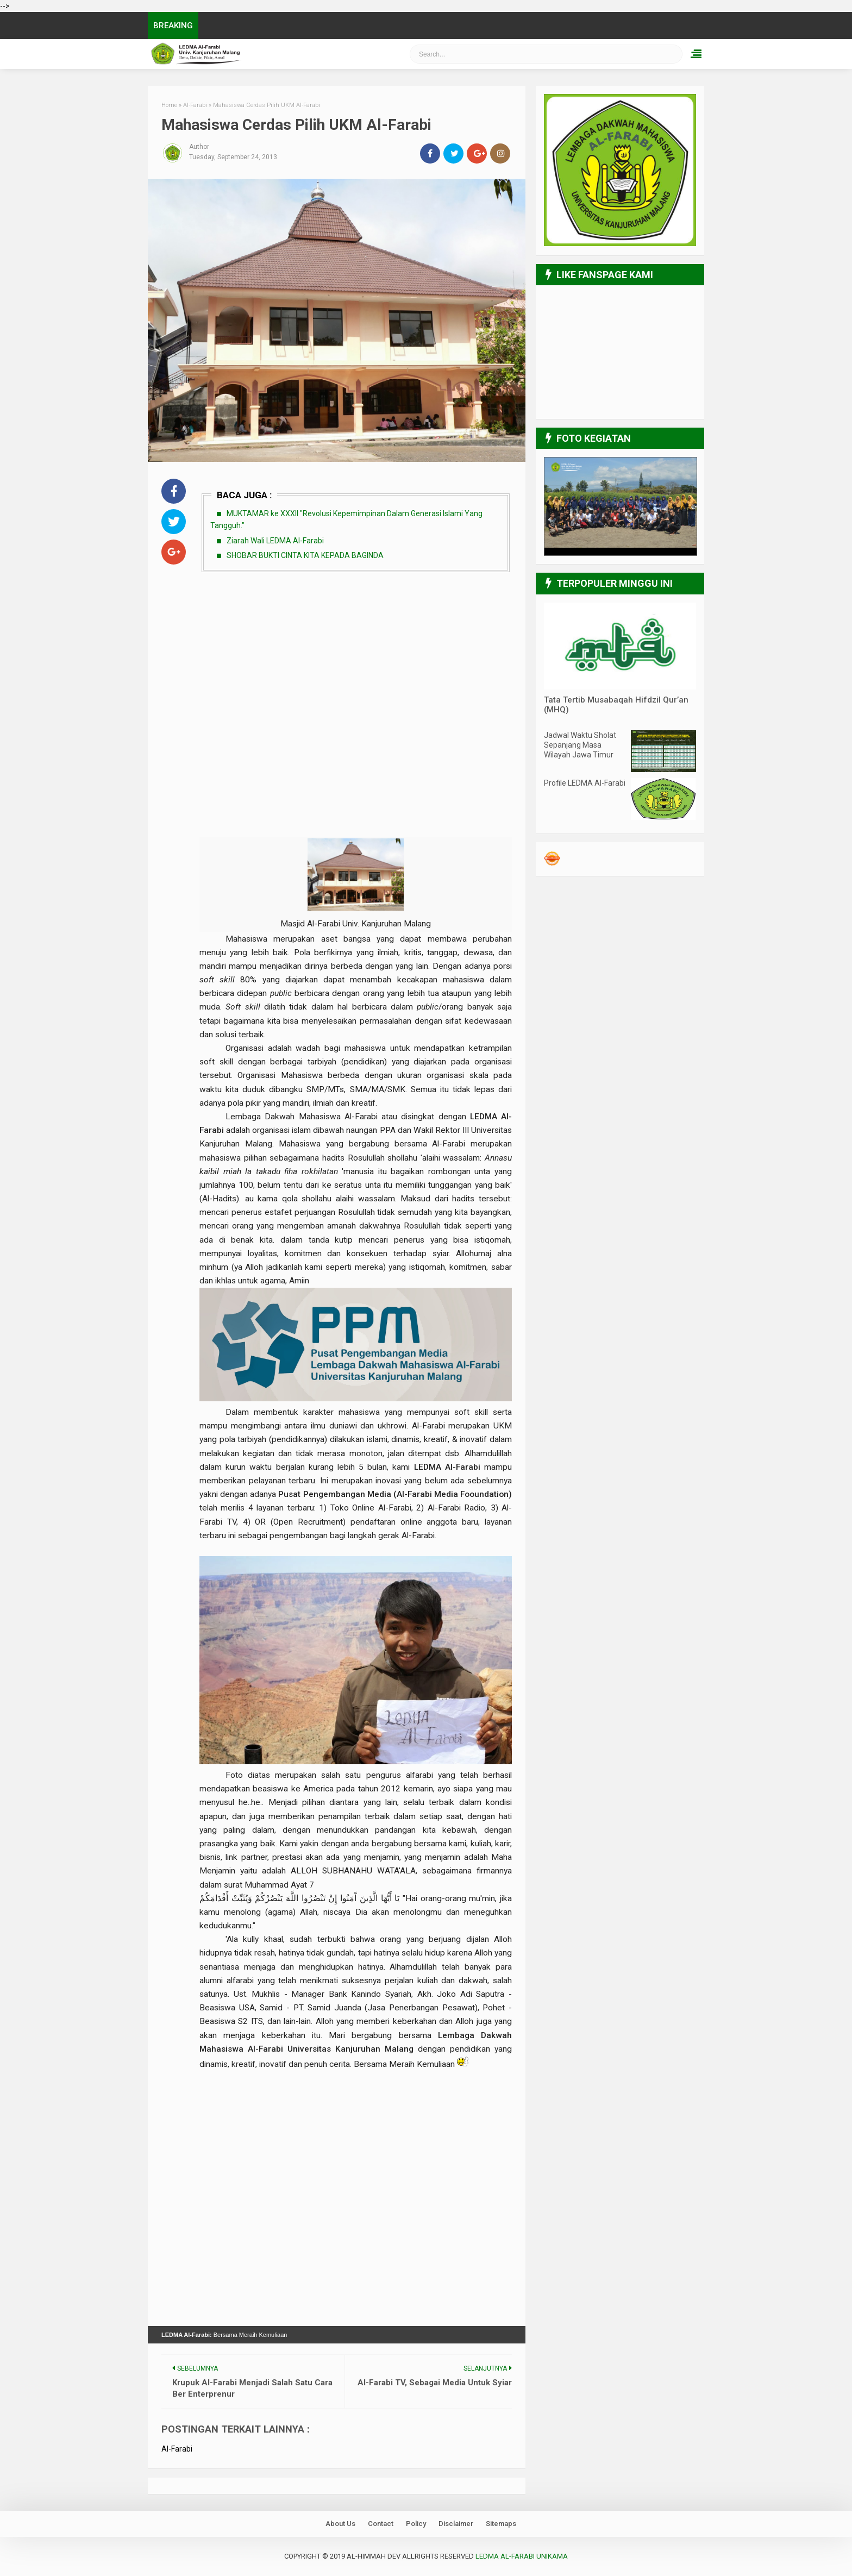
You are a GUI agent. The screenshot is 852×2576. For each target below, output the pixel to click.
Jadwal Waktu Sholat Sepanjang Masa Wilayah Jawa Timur (580, 745)
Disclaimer (455, 2523)
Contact (380, 2523)
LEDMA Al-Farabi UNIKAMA (521, 2556)
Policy (416, 2523)
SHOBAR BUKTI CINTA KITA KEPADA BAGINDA (305, 555)
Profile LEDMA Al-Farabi (584, 783)
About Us (340, 2523)
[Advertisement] (355, 661)
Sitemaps (501, 2523)
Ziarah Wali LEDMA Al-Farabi (275, 540)
